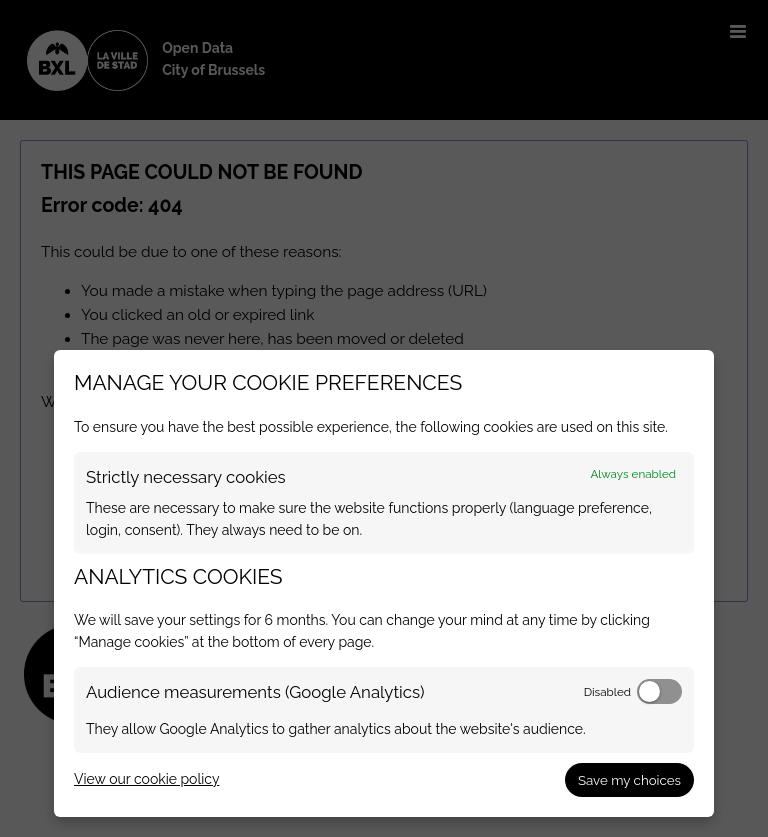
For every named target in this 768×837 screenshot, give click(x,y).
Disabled (607, 692)
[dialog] (384, 583)
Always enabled (633, 474)
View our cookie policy (146, 779)
